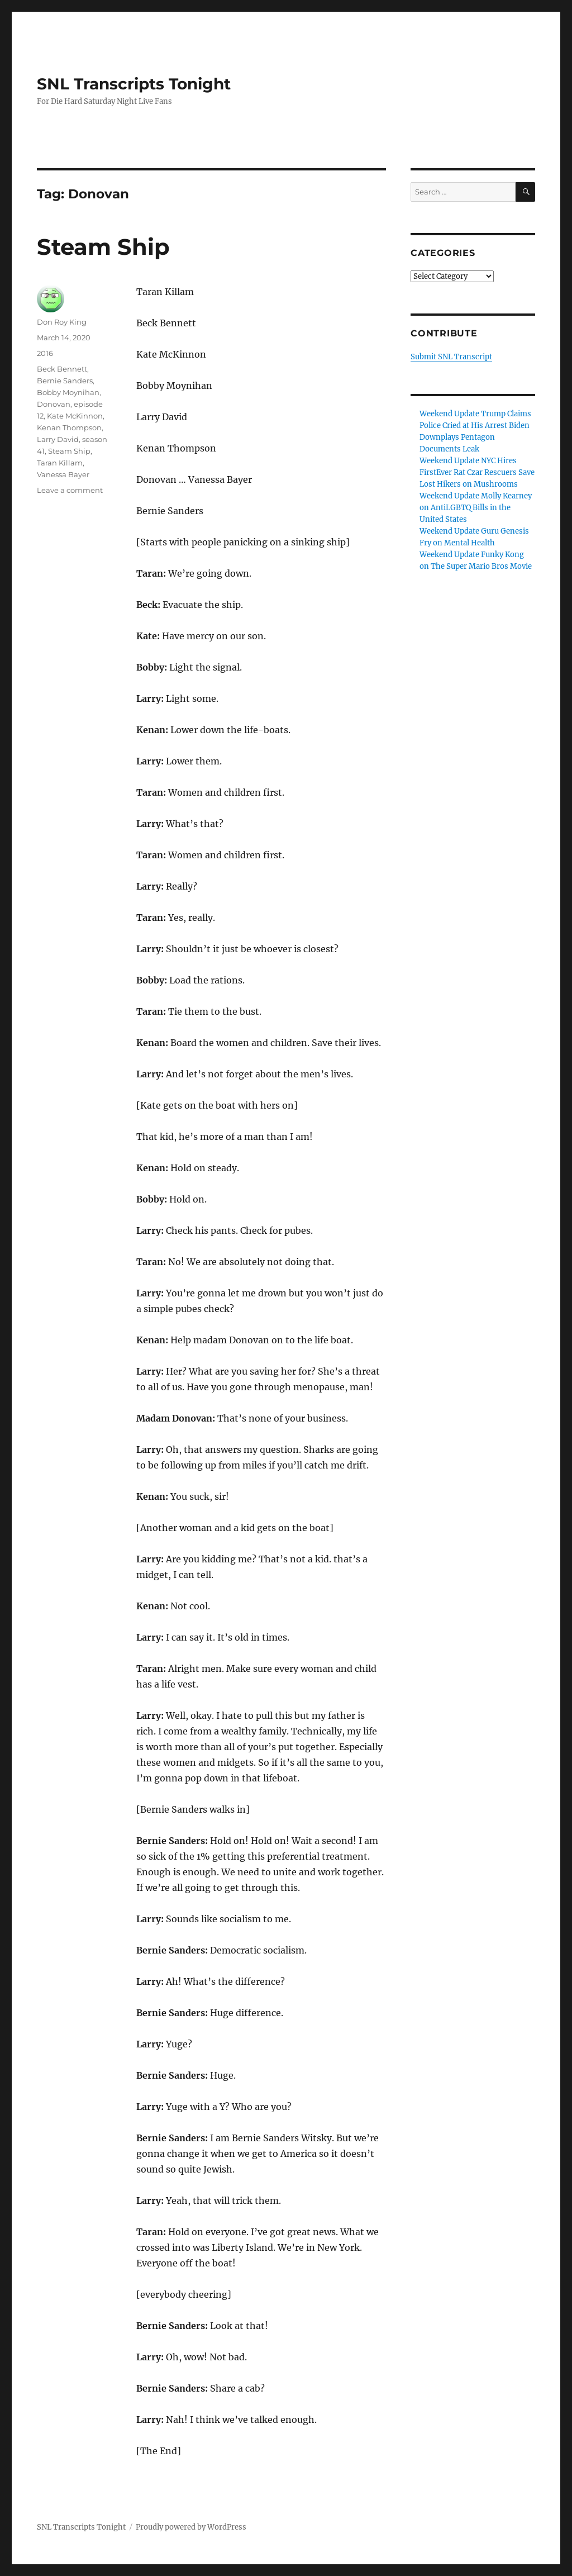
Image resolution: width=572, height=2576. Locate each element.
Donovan (53, 404)
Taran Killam (60, 462)
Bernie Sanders (65, 380)
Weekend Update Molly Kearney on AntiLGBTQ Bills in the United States (476, 507)
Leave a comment (70, 490)
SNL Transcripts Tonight (134, 83)
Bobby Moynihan (68, 392)
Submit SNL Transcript (451, 357)
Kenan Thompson (69, 427)
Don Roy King (62, 321)
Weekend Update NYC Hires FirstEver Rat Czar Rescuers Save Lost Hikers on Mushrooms (477, 472)
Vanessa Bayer (63, 474)
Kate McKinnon (75, 415)
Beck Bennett (62, 368)
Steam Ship (103, 246)
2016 (45, 353)
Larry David (58, 439)
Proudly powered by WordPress (191, 2527)
